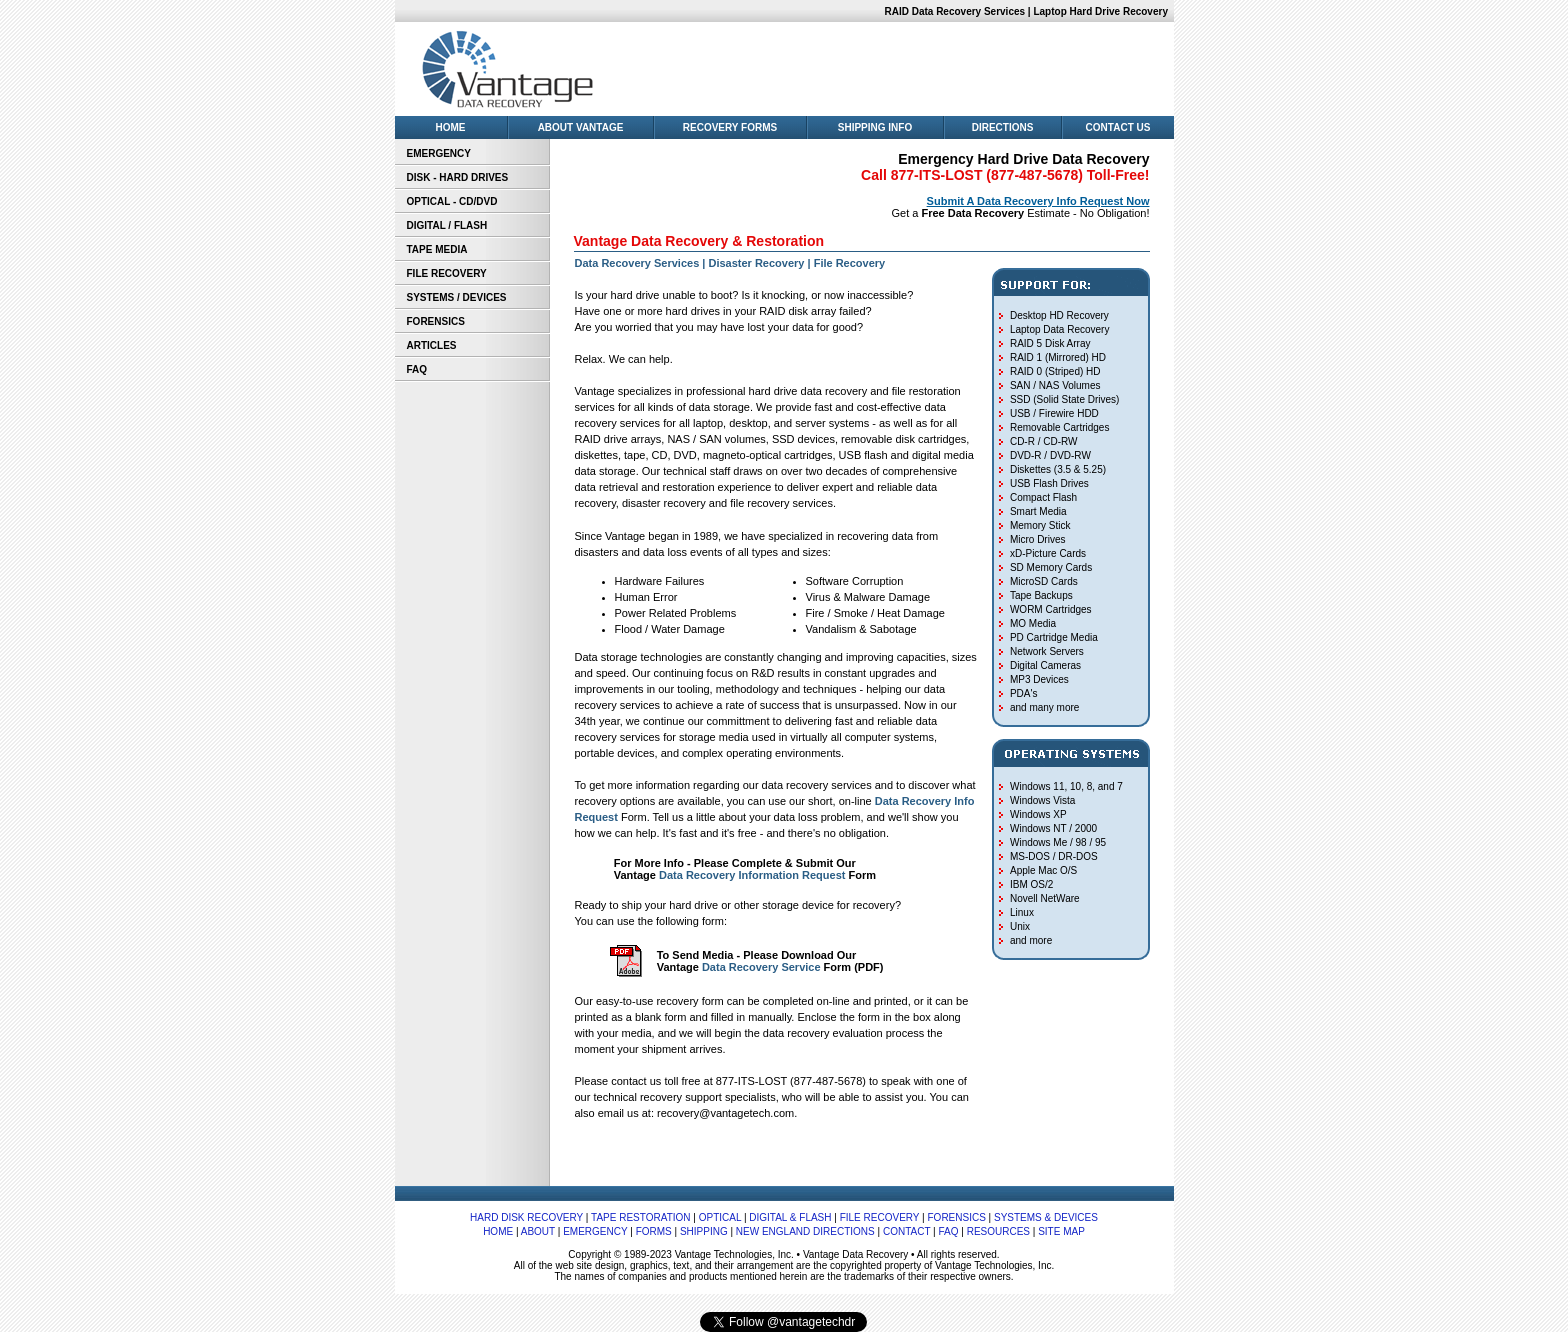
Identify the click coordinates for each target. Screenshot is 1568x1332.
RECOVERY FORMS (730, 127)
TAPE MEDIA (437, 249)
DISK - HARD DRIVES (458, 177)
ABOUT (538, 1231)
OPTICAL (720, 1217)
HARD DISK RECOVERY (526, 1217)
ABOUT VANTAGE (581, 127)
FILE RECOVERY (447, 273)
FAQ (417, 369)
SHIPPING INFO (875, 127)
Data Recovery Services (637, 263)
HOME (451, 127)
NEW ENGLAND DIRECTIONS (805, 1231)
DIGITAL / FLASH (447, 225)
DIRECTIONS (1003, 127)
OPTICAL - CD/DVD (452, 201)
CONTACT (906, 1231)
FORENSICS (436, 321)
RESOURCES (998, 1231)
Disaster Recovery (756, 263)
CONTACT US (1118, 127)
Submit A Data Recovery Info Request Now (1038, 201)
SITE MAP (1061, 1231)
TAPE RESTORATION (640, 1217)
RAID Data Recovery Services (954, 11)
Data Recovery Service (761, 967)
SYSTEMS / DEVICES (457, 297)
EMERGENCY (439, 153)
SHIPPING (704, 1231)
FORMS (654, 1231)
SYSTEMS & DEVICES (1046, 1217)
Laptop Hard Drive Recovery (1103, 11)
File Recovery (850, 263)
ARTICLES (432, 345)
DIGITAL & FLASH (790, 1217)
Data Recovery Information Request (752, 875)
